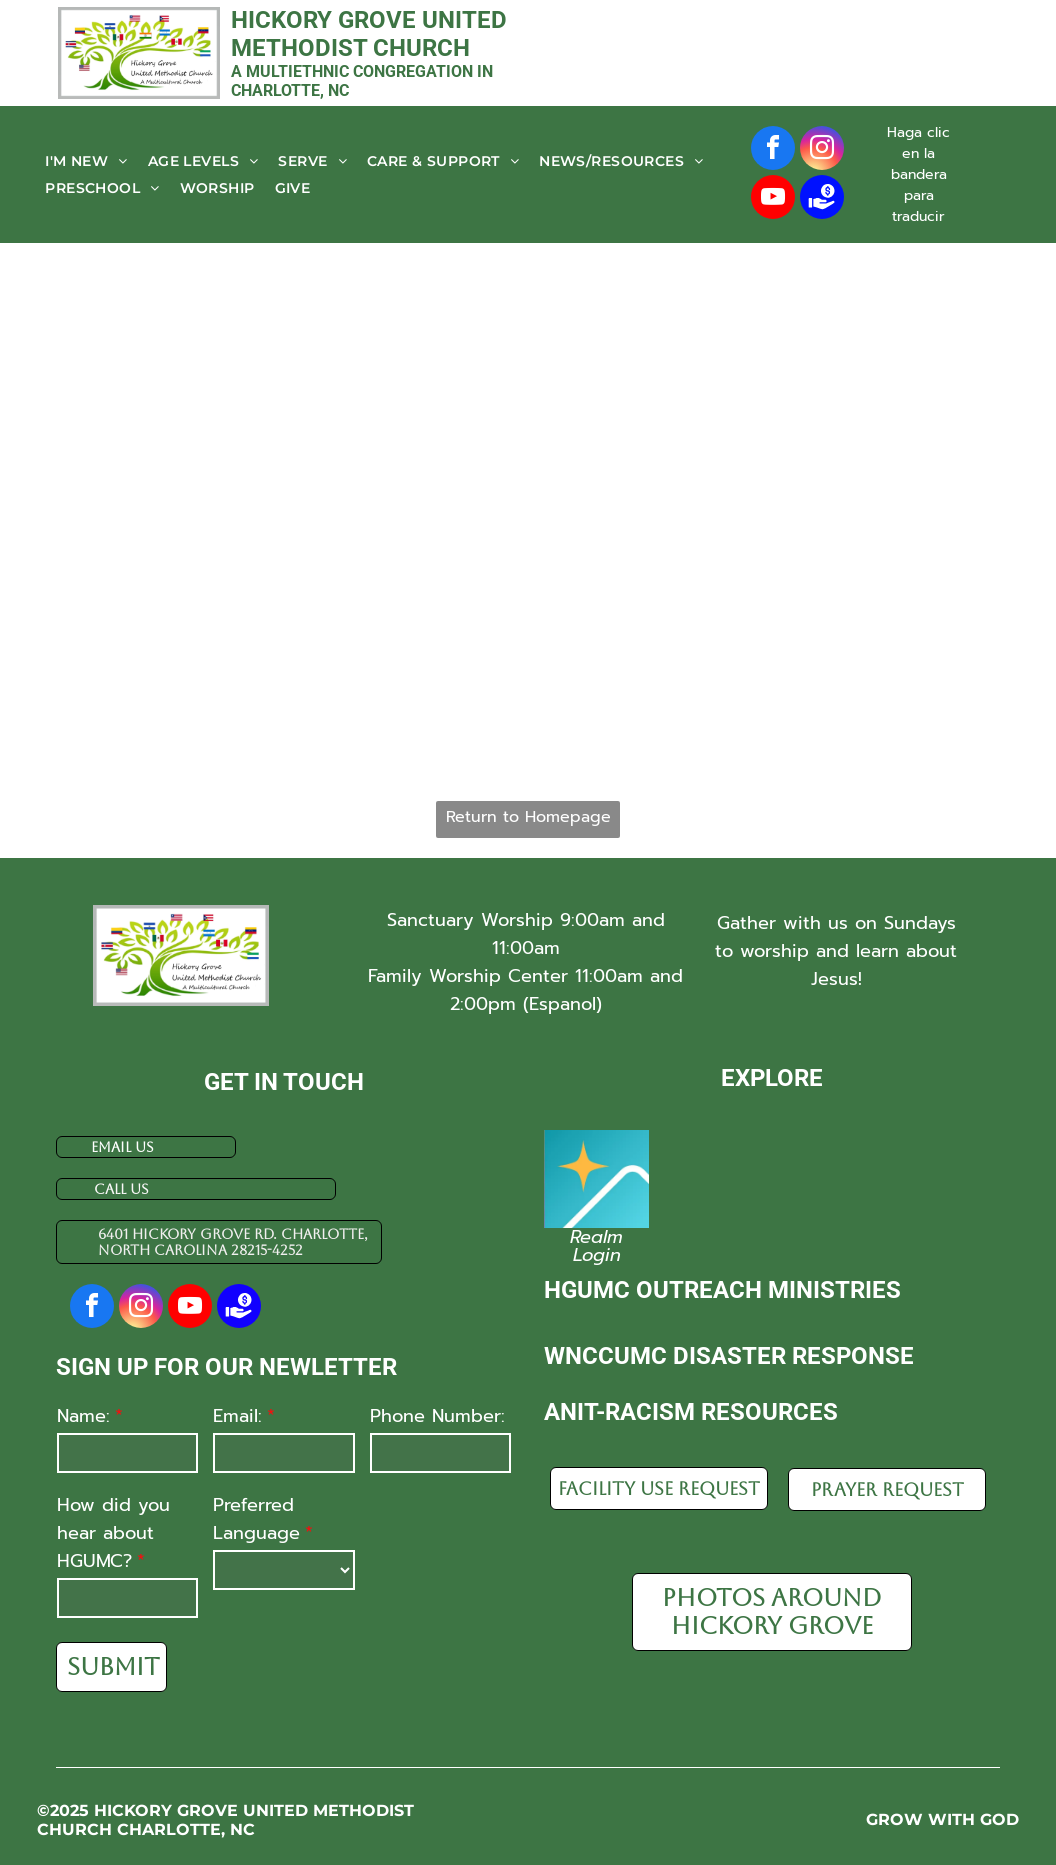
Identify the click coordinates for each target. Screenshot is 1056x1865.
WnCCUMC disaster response (729, 1356)
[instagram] (822, 150)
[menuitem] (86, 161)
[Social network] (822, 199)
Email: (237, 1416)
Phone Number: (437, 1416)
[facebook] (773, 150)
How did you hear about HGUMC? (113, 1533)
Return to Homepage (528, 817)
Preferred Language (256, 1519)
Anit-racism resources (691, 1412)
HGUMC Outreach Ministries (722, 1290)
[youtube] (773, 199)
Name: (83, 1416)
